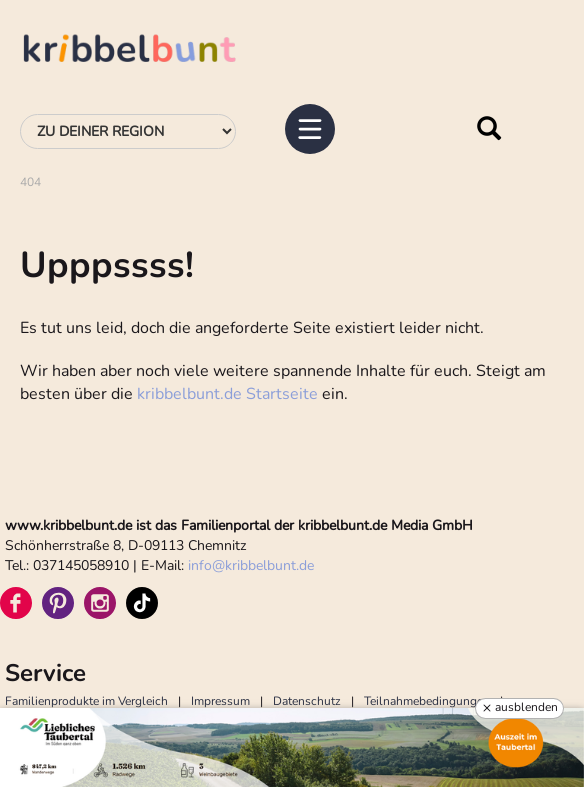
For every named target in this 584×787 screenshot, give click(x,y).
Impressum (220, 701)
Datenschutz (307, 701)
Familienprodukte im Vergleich (86, 701)
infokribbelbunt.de (251, 565)
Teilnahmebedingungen (427, 701)
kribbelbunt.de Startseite (227, 394)
